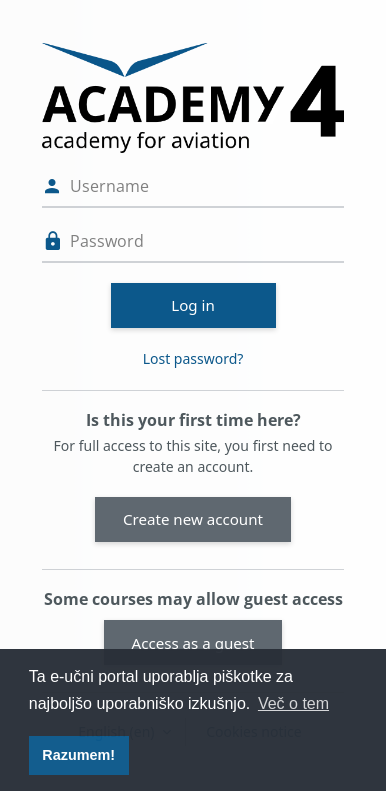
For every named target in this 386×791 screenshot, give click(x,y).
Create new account (193, 519)
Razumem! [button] (78, 755)
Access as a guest (193, 643)
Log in (193, 305)
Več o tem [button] (293, 703)
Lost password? (193, 358)
